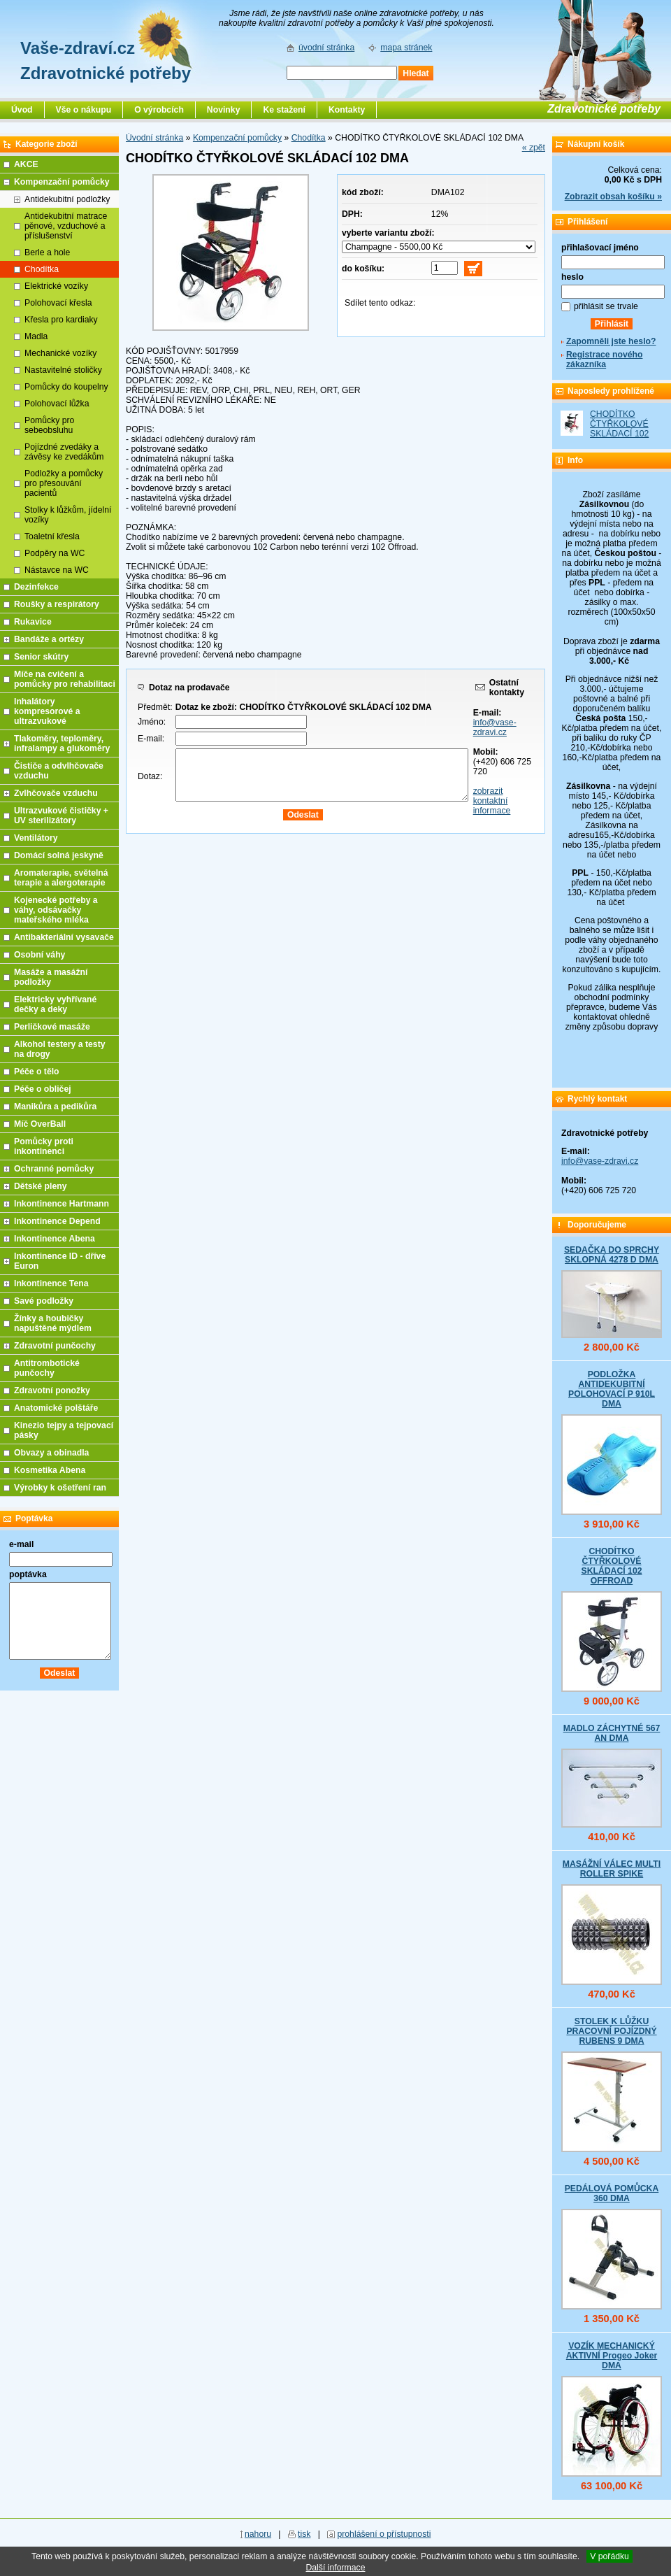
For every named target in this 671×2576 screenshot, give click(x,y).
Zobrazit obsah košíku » (613, 196)
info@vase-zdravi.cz (495, 727)
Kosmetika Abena (49, 1470)
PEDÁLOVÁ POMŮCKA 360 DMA (612, 2193)
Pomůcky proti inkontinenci (43, 1146)
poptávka (28, 1574)
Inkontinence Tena (51, 1283)
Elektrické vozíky (56, 286)
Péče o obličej (42, 1089)
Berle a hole (47, 252)
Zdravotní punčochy (55, 1346)
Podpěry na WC (54, 553)
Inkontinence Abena (54, 1239)
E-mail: (151, 738)
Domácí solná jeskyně (58, 855)
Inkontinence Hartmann (61, 1204)
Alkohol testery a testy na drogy (60, 1049)
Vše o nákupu (84, 110)
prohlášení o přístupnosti (384, 2534)
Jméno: (152, 722)
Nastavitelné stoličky (63, 370)
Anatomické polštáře (56, 1408)
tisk (304, 2534)
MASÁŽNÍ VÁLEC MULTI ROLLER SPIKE (612, 1869)
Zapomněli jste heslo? (611, 341)
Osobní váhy (39, 955)
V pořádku (609, 2556)
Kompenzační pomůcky (237, 138)
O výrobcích (159, 110)
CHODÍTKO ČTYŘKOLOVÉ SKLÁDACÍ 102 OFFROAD (611, 1566)
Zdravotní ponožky (52, 1390)
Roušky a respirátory (56, 604)
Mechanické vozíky (60, 353)
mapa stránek (406, 47)
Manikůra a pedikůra (55, 1106)
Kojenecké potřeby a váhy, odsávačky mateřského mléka (56, 910)
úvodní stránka (326, 47)
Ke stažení (284, 110)
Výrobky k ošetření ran (60, 1488)
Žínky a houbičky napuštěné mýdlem (53, 1323)
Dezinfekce (36, 587)
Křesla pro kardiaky (61, 320)
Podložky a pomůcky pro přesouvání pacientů (63, 483)
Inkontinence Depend (57, 1221)
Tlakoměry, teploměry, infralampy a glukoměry (62, 743)
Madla (36, 336)
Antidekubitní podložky (67, 199)
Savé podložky (43, 1301)
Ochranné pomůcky (54, 1169)
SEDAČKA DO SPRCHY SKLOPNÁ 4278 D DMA (611, 1255)
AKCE (26, 164)
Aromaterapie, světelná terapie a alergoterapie (61, 878)
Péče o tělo (36, 1071)
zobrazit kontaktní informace (492, 801)
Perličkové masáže (52, 1027)
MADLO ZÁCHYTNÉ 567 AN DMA (612, 1733)
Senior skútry (41, 657)
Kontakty (347, 110)
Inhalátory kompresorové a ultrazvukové (47, 711)
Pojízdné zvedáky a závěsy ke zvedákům (64, 452)
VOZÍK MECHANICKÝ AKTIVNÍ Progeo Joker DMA (612, 2355)
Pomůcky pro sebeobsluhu (49, 425)
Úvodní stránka (154, 138)
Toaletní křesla (52, 536)
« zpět (533, 147)
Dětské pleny (40, 1186)
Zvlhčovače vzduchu (56, 793)
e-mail (21, 1544)
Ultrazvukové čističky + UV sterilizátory (61, 815)
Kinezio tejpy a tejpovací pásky (63, 1430)
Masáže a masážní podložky (50, 977)
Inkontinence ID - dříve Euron (60, 1261)
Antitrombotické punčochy (47, 1368)
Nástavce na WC (56, 570)
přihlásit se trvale (606, 306)
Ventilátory (36, 838)
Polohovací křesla (58, 303)
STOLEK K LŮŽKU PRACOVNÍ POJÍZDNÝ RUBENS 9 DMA (611, 2031)
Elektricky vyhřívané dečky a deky (55, 1004)
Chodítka (308, 138)
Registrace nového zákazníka (604, 359)
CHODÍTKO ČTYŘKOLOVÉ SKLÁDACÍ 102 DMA (619, 428)
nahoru (258, 2534)
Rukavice (33, 622)
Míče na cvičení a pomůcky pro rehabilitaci (64, 679)
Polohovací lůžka (56, 403)
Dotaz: (150, 776)
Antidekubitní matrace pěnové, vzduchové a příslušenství (65, 226)
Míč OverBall (40, 1124)
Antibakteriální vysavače (64, 937)
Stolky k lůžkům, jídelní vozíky (67, 515)
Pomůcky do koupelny (66, 387)
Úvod (22, 110)
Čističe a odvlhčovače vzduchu (58, 771)
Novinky (223, 110)
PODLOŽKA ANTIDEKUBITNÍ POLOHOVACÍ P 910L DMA (611, 1389)
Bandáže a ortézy (49, 639)
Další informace (335, 2568)
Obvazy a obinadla (51, 1453)
